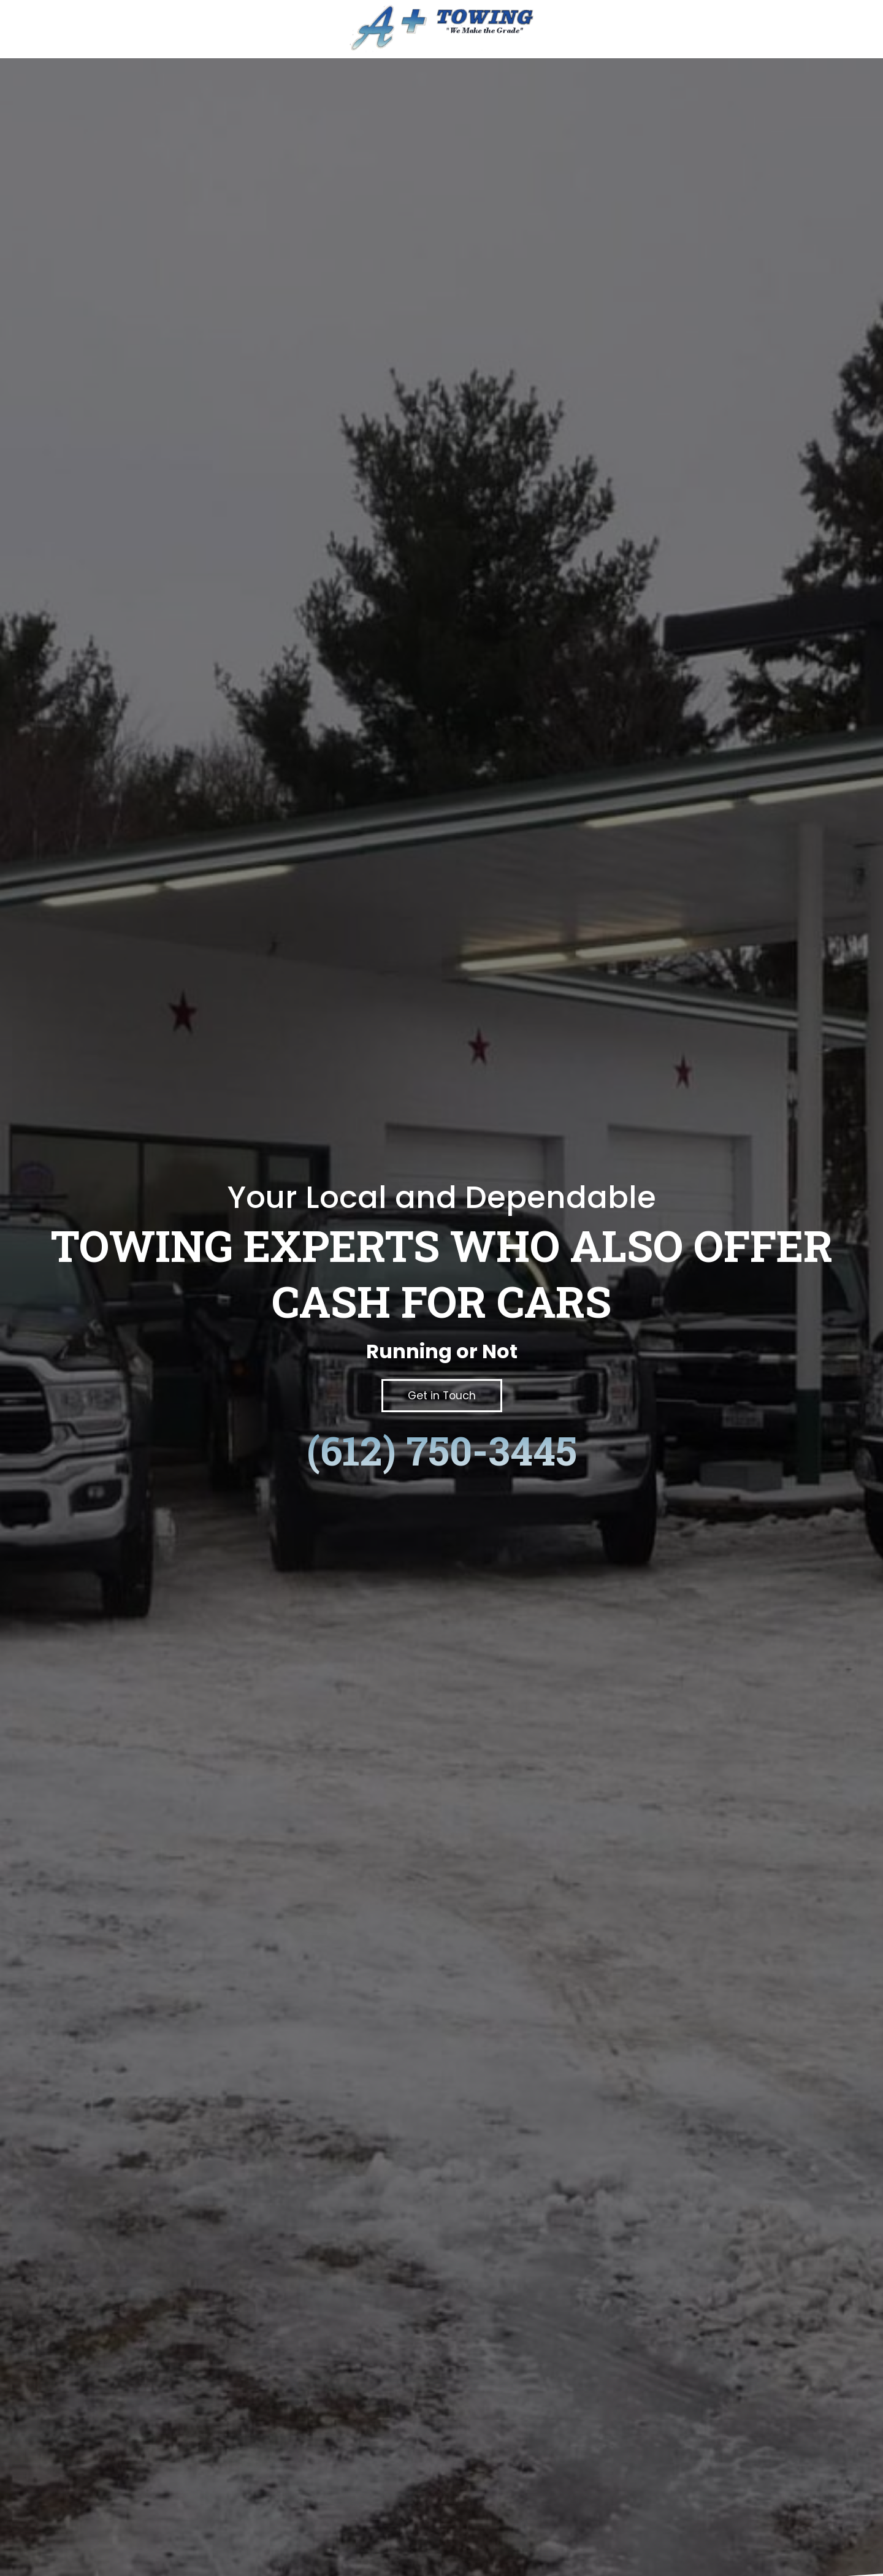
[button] (441, 1395)
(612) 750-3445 (442, 1450)
